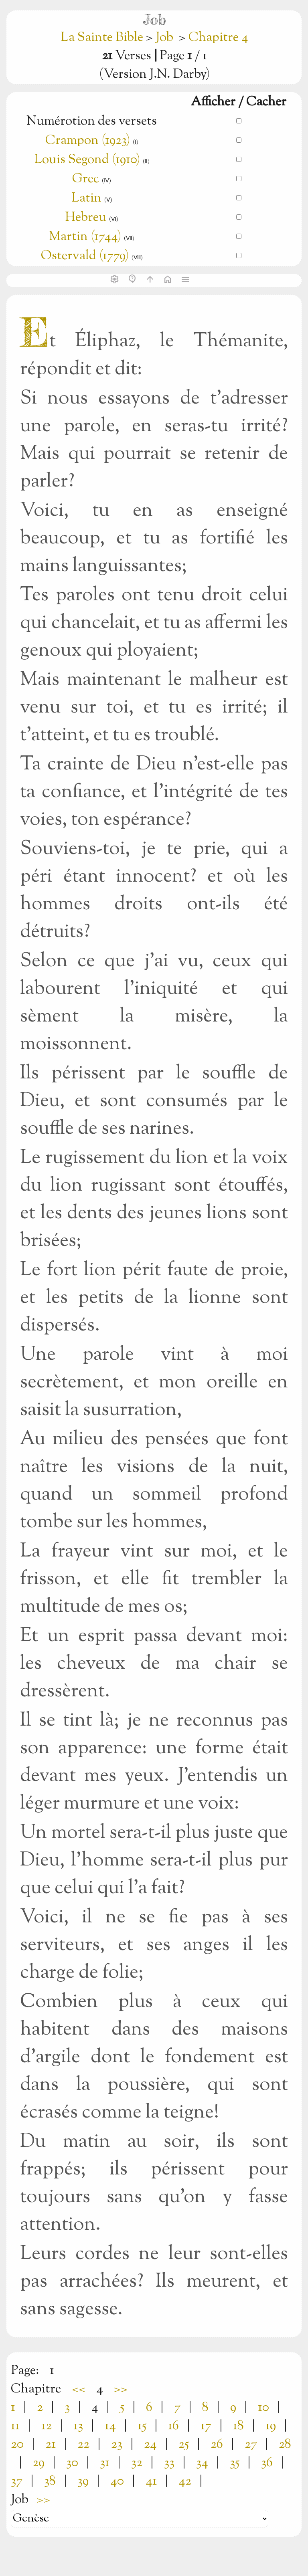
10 (263, 2407)
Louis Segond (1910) (88, 160)
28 (285, 2444)
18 (238, 2426)
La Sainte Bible (103, 37)
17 (206, 2426)
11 (15, 2426)
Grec (85, 179)
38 (50, 2481)
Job (164, 37)
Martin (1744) (85, 237)
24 (150, 2444)
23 (116, 2444)
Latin (86, 198)
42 (184, 2481)
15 (142, 2426)
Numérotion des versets (91, 121)
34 (202, 2463)
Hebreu (85, 217)
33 (169, 2463)
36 (267, 2463)
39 (83, 2481)
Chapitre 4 (218, 37)
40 (117, 2481)
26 (217, 2444)
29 (38, 2463)
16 (173, 2426)
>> (121, 2389)
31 (104, 2463)
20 (17, 2444)
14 (110, 2426)
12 (46, 2426)
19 (270, 2426)
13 (78, 2426)
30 (72, 2463)
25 (183, 2444)
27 (251, 2444)
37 (16, 2481)
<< (78, 2389)
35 (234, 2463)
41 (151, 2481)
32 (136, 2463)
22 (83, 2444)
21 (50, 2444)
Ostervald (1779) (85, 256)
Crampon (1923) (87, 140)
